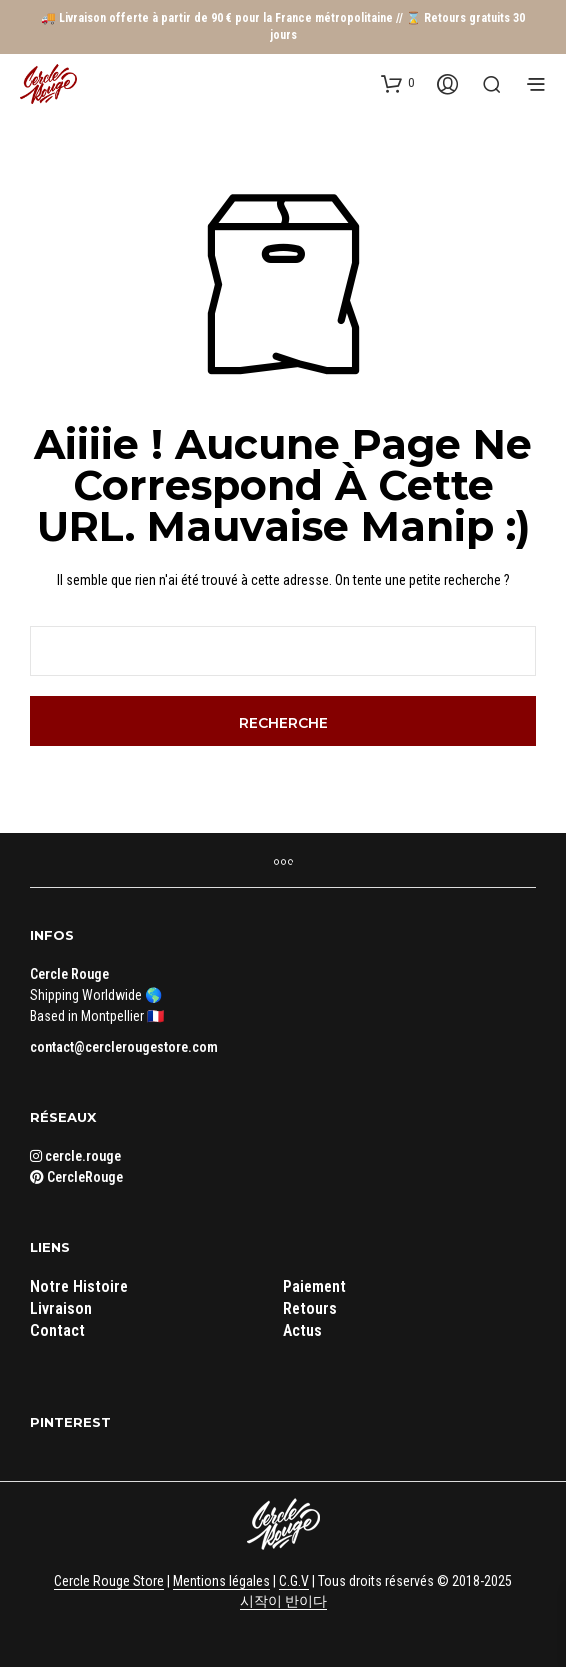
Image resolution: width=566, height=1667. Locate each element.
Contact (57, 1330)
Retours (310, 1308)
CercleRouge (76, 1177)
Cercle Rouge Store (109, 1581)
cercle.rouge (75, 1156)
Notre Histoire (79, 1286)
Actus (302, 1330)
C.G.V (294, 1581)
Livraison (61, 1308)
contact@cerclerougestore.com (124, 1047)
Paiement (314, 1286)
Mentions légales (221, 1581)
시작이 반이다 (283, 1601)
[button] (397, 83)
